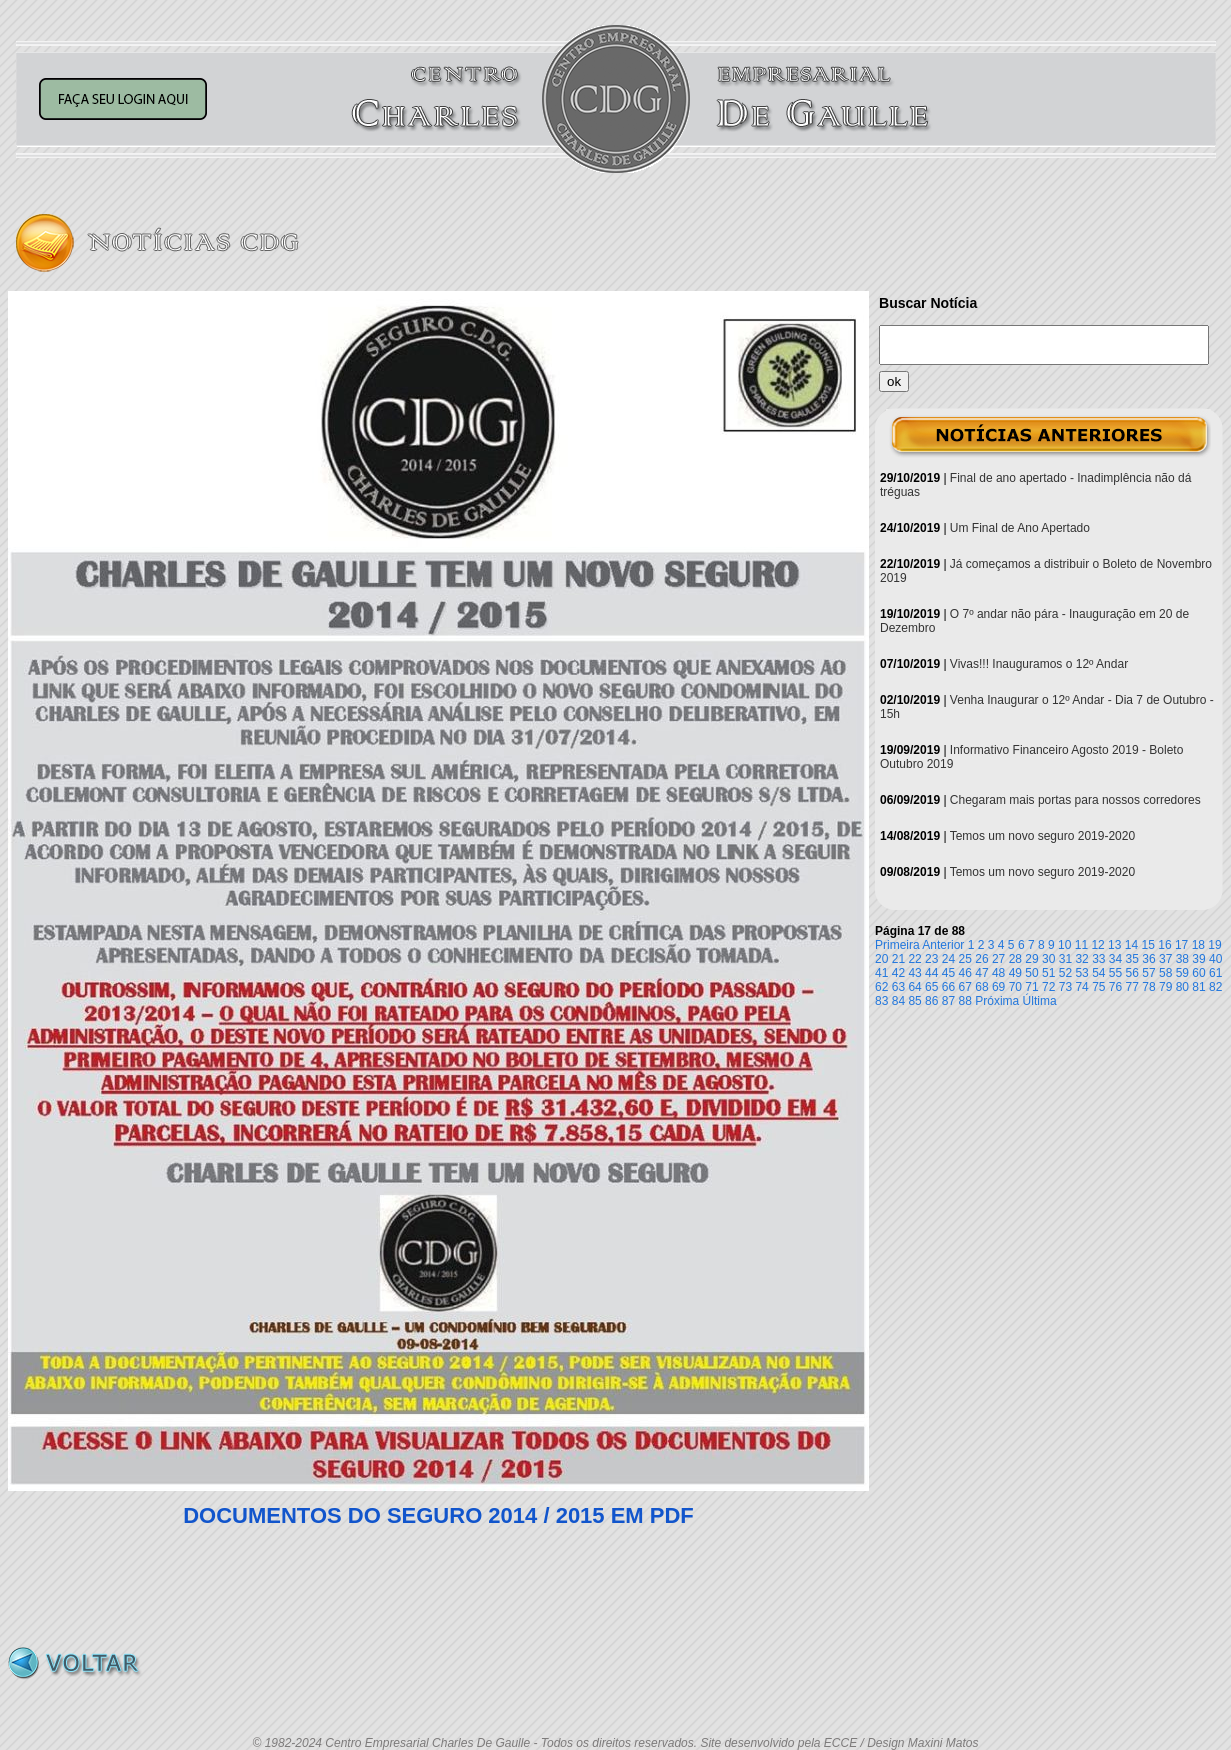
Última (1040, 1001)
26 (981, 959)
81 (1198, 987)
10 (1064, 945)
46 (965, 973)
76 (1115, 987)
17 (1181, 945)
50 (1031, 973)
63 (898, 987)
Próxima (997, 1001)
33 (1098, 959)
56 (1132, 973)
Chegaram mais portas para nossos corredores (1075, 800)
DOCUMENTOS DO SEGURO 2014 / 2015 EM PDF (438, 1515)
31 (1065, 959)
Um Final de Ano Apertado (1020, 528)
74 (1081, 987)
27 (998, 959)
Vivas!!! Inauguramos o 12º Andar (1039, 664)
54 (1098, 973)
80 (1182, 987)
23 (931, 959)
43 (914, 973)
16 (1164, 945)
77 (1132, 987)
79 (1165, 987)
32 (1081, 959)
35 (1132, 959)
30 (1048, 959)
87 (948, 1001)
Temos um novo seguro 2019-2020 (1042, 836)
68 (981, 987)
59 (1182, 973)
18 (1198, 945)
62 (881, 987)
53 (1081, 973)
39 (1198, 959)
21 (898, 959)
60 (1198, 973)
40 (1215, 959)
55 (1115, 973)
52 (1065, 973)
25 (965, 959)
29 (1031, 959)
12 (1097, 945)
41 (881, 973)
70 (1015, 987)
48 (998, 973)
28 (1015, 959)
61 (1215, 973)
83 (881, 1001)
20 (881, 959)
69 (998, 987)
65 (931, 987)
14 (1131, 945)
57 (1148, 973)
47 (981, 973)
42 (898, 973)
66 (948, 987)
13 (1114, 945)
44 (931, 973)
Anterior (943, 945)
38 (1182, 959)
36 (1148, 959)
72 (1048, 987)
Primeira (897, 945)
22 (914, 959)
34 (1115, 959)
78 (1148, 987)
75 (1098, 987)
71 (1031, 987)
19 (1214, 945)
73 (1065, 987)
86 (931, 1001)
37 (1165, 959)
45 (948, 973)
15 (1148, 945)
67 (965, 987)
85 (914, 1001)
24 (948, 959)
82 (1215, 987)
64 (914, 987)
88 (965, 1001)
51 (1048, 973)
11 (1081, 945)
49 (1015, 973)
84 (898, 1001)
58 (1165, 973)
